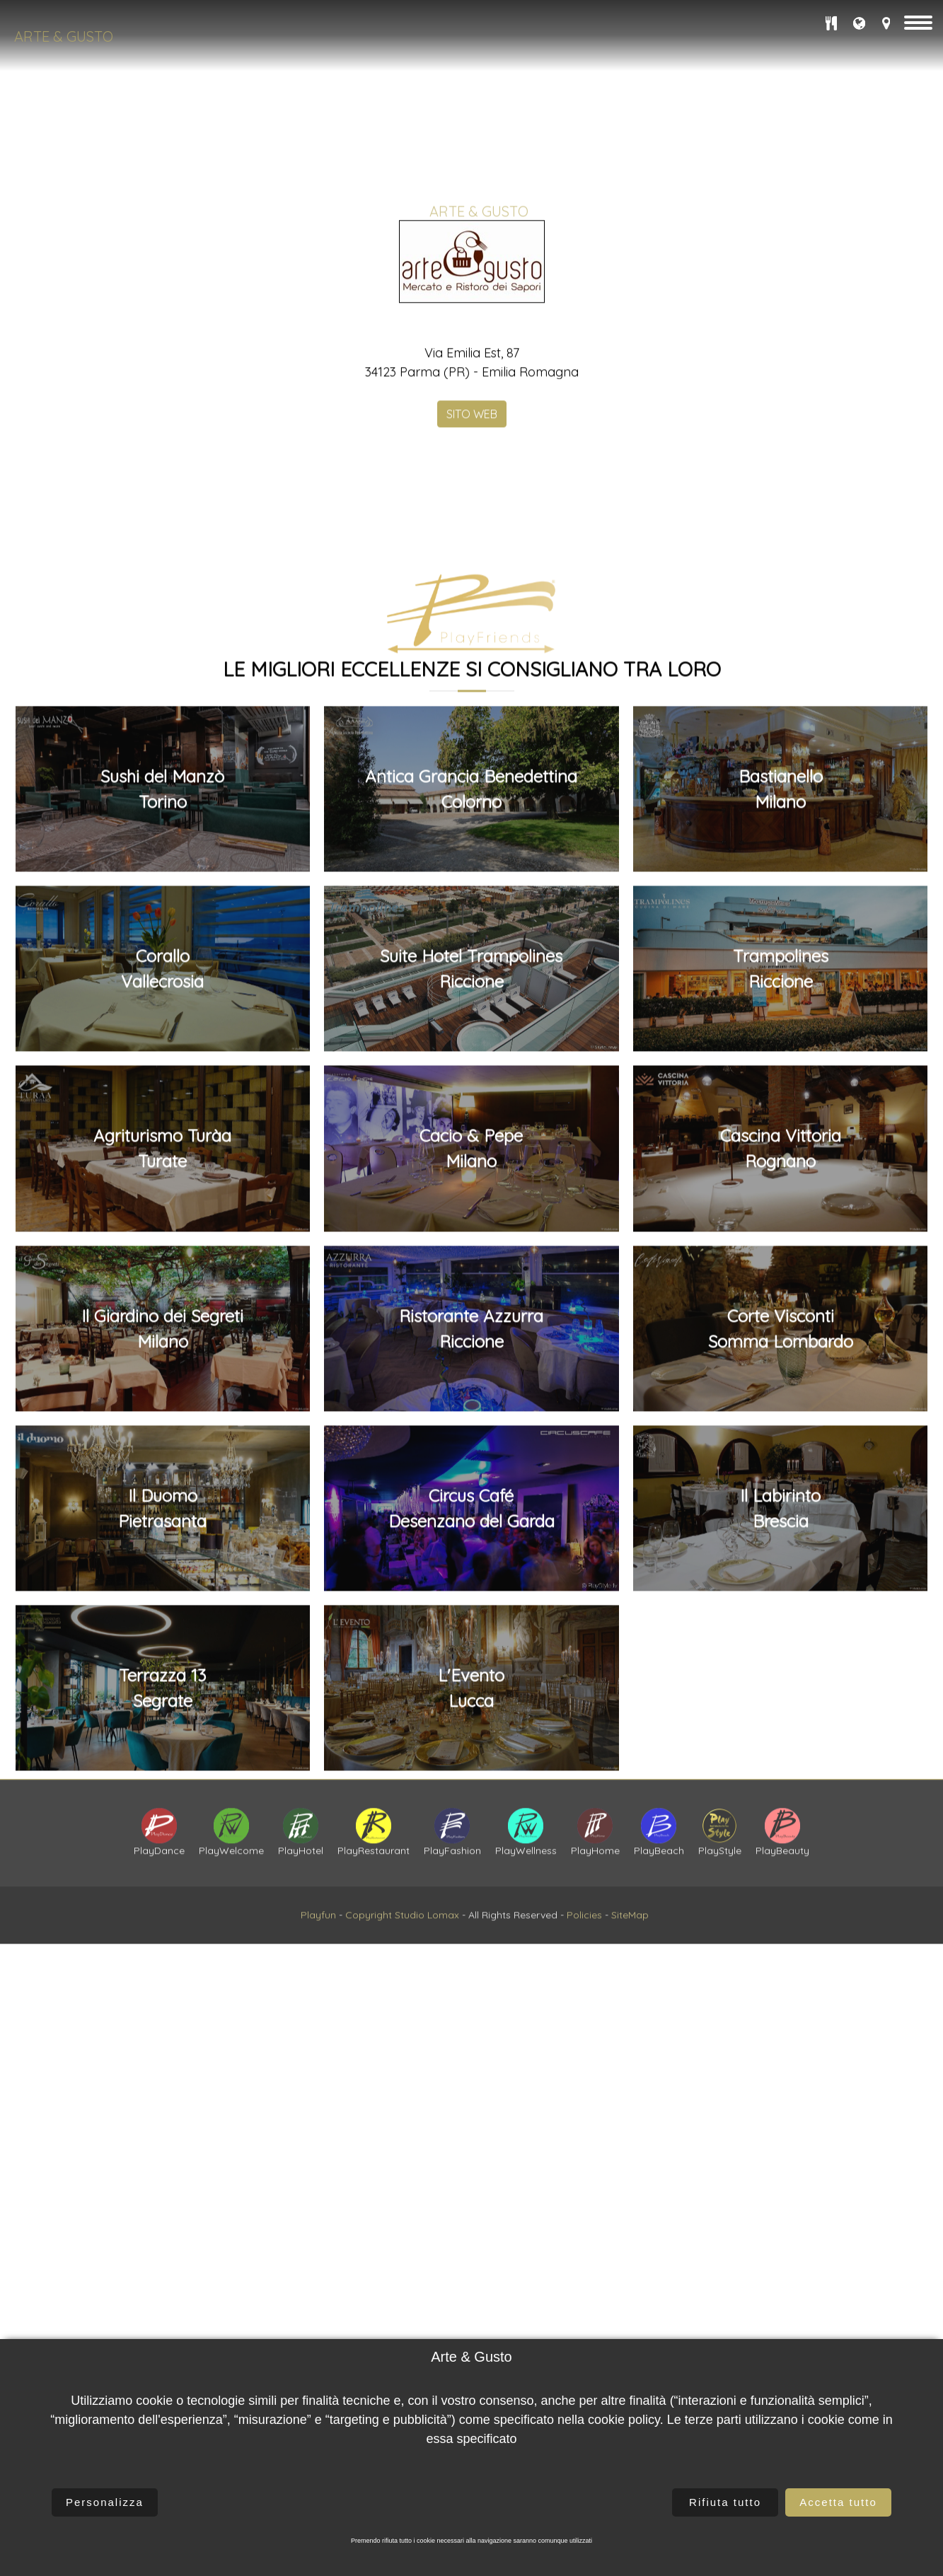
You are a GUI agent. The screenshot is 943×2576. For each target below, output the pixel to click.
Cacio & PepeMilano (471, 2218)
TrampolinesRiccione (780, 2038)
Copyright (368, 2005)
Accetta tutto (838, 2502)
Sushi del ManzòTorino (162, 1858)
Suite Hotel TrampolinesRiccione (471, 2038)
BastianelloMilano (781, 1858)
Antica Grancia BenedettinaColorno (471, 1858)
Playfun (318, 2005)
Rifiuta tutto (725, 2502)
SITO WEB (471, 672)
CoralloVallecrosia (162, 2038)
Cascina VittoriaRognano (780, 2218)
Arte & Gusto (63, 36)
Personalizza (105, 2502)
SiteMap (630, 2005)
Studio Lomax (427, 2005)
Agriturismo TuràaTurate (162, 2218)
